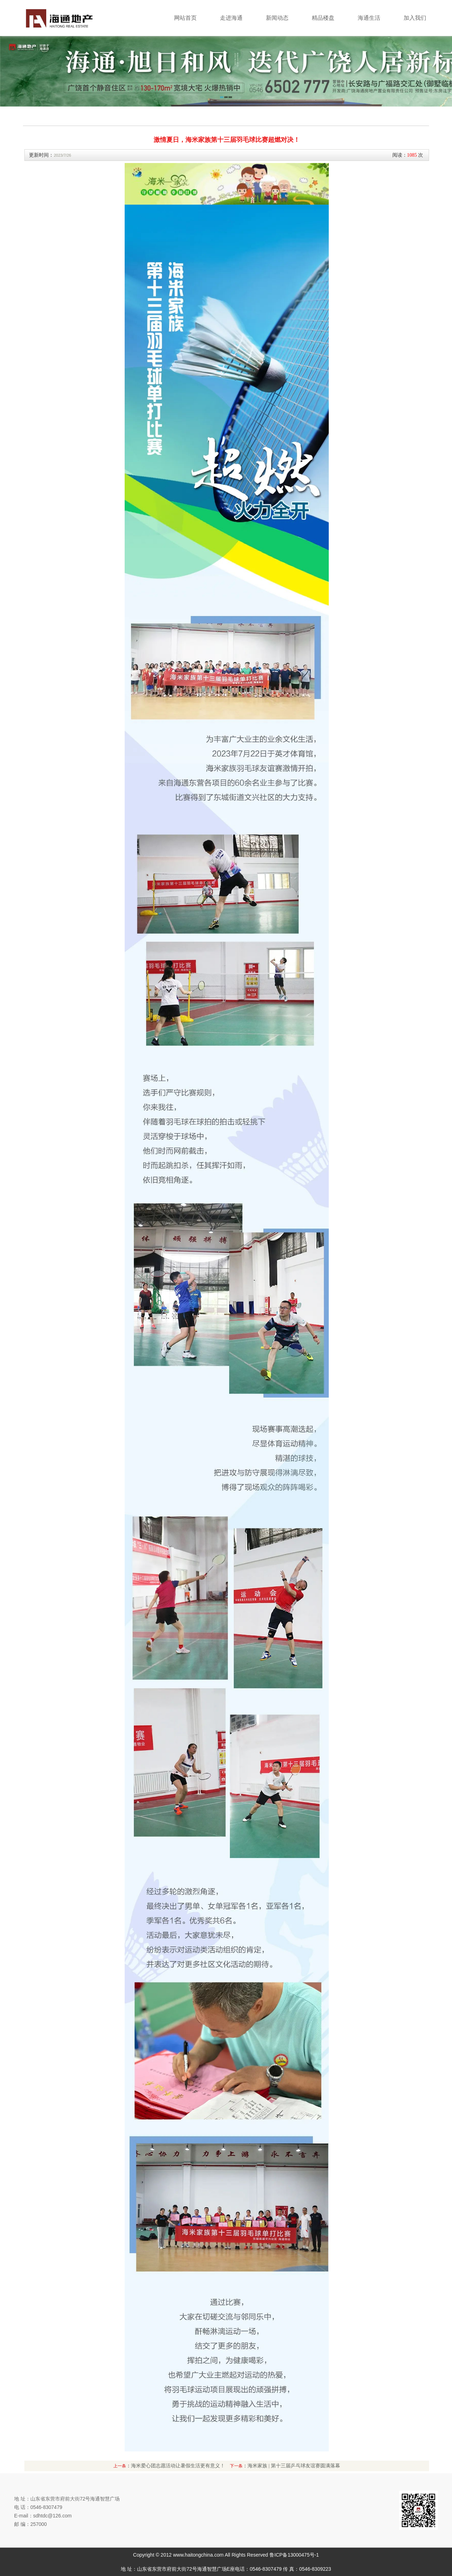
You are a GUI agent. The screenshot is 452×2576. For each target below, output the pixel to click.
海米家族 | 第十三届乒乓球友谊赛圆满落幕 (294, 2465)
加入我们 (415, 18)
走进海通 (231, 18)
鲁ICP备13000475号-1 (294, 2555)
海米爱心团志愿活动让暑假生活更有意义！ (178, 2465)
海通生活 (369, 18)
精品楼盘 (323, 18)
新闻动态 (277, 18)
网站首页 (185, 18)
